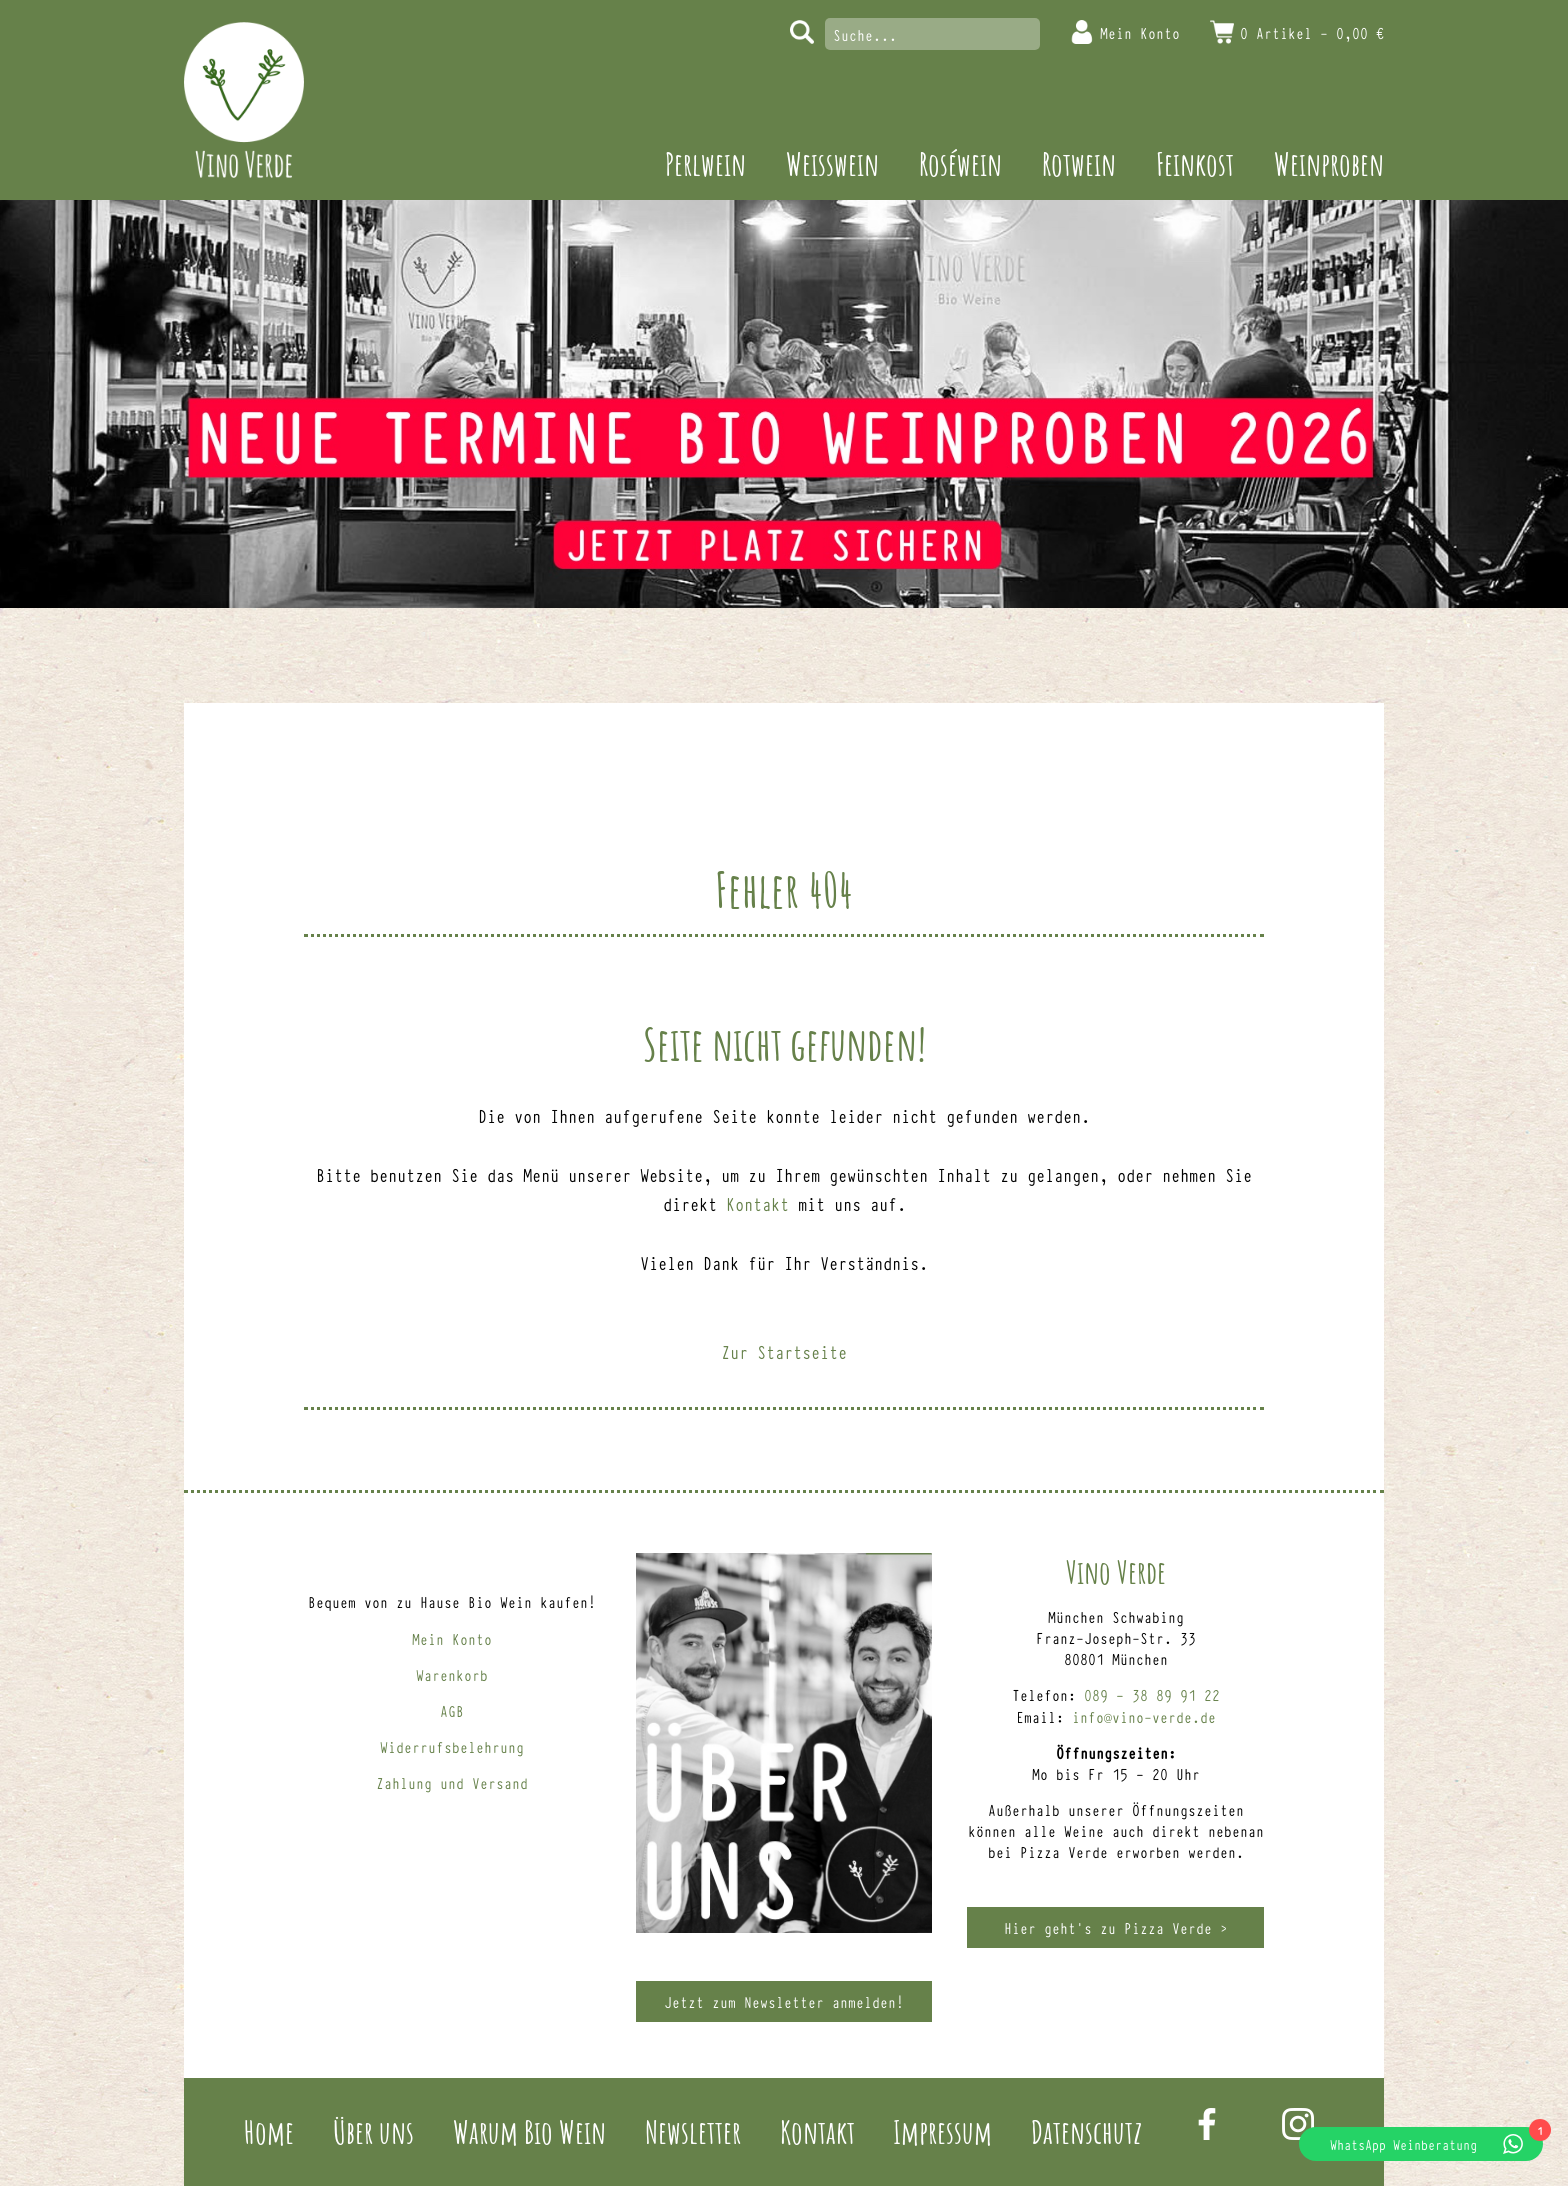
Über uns (373, 2131)
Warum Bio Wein (529, 2131)
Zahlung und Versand (452, 1782)
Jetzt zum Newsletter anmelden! (784, 2001)
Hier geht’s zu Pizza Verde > (1116, 1927)
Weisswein (832, 163)
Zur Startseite (784, 1351)
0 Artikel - (1312, 32)
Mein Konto (1140, 32)
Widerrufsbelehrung (452, 1746)
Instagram (1298, 2124)
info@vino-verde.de (1144, 1716)
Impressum (942, 2131)
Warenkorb (452, 1674)
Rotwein (1079, 163)
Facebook (1207, 2124)
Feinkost (1195, 163)
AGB (452, 1710)
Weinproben (1329, 163)
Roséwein (960, 163)
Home (269, 2131)
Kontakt (757, 1203)
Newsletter (693, 2131)
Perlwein (705, 163)
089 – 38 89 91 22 (1152, 1694)
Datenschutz (1086, 2131)
